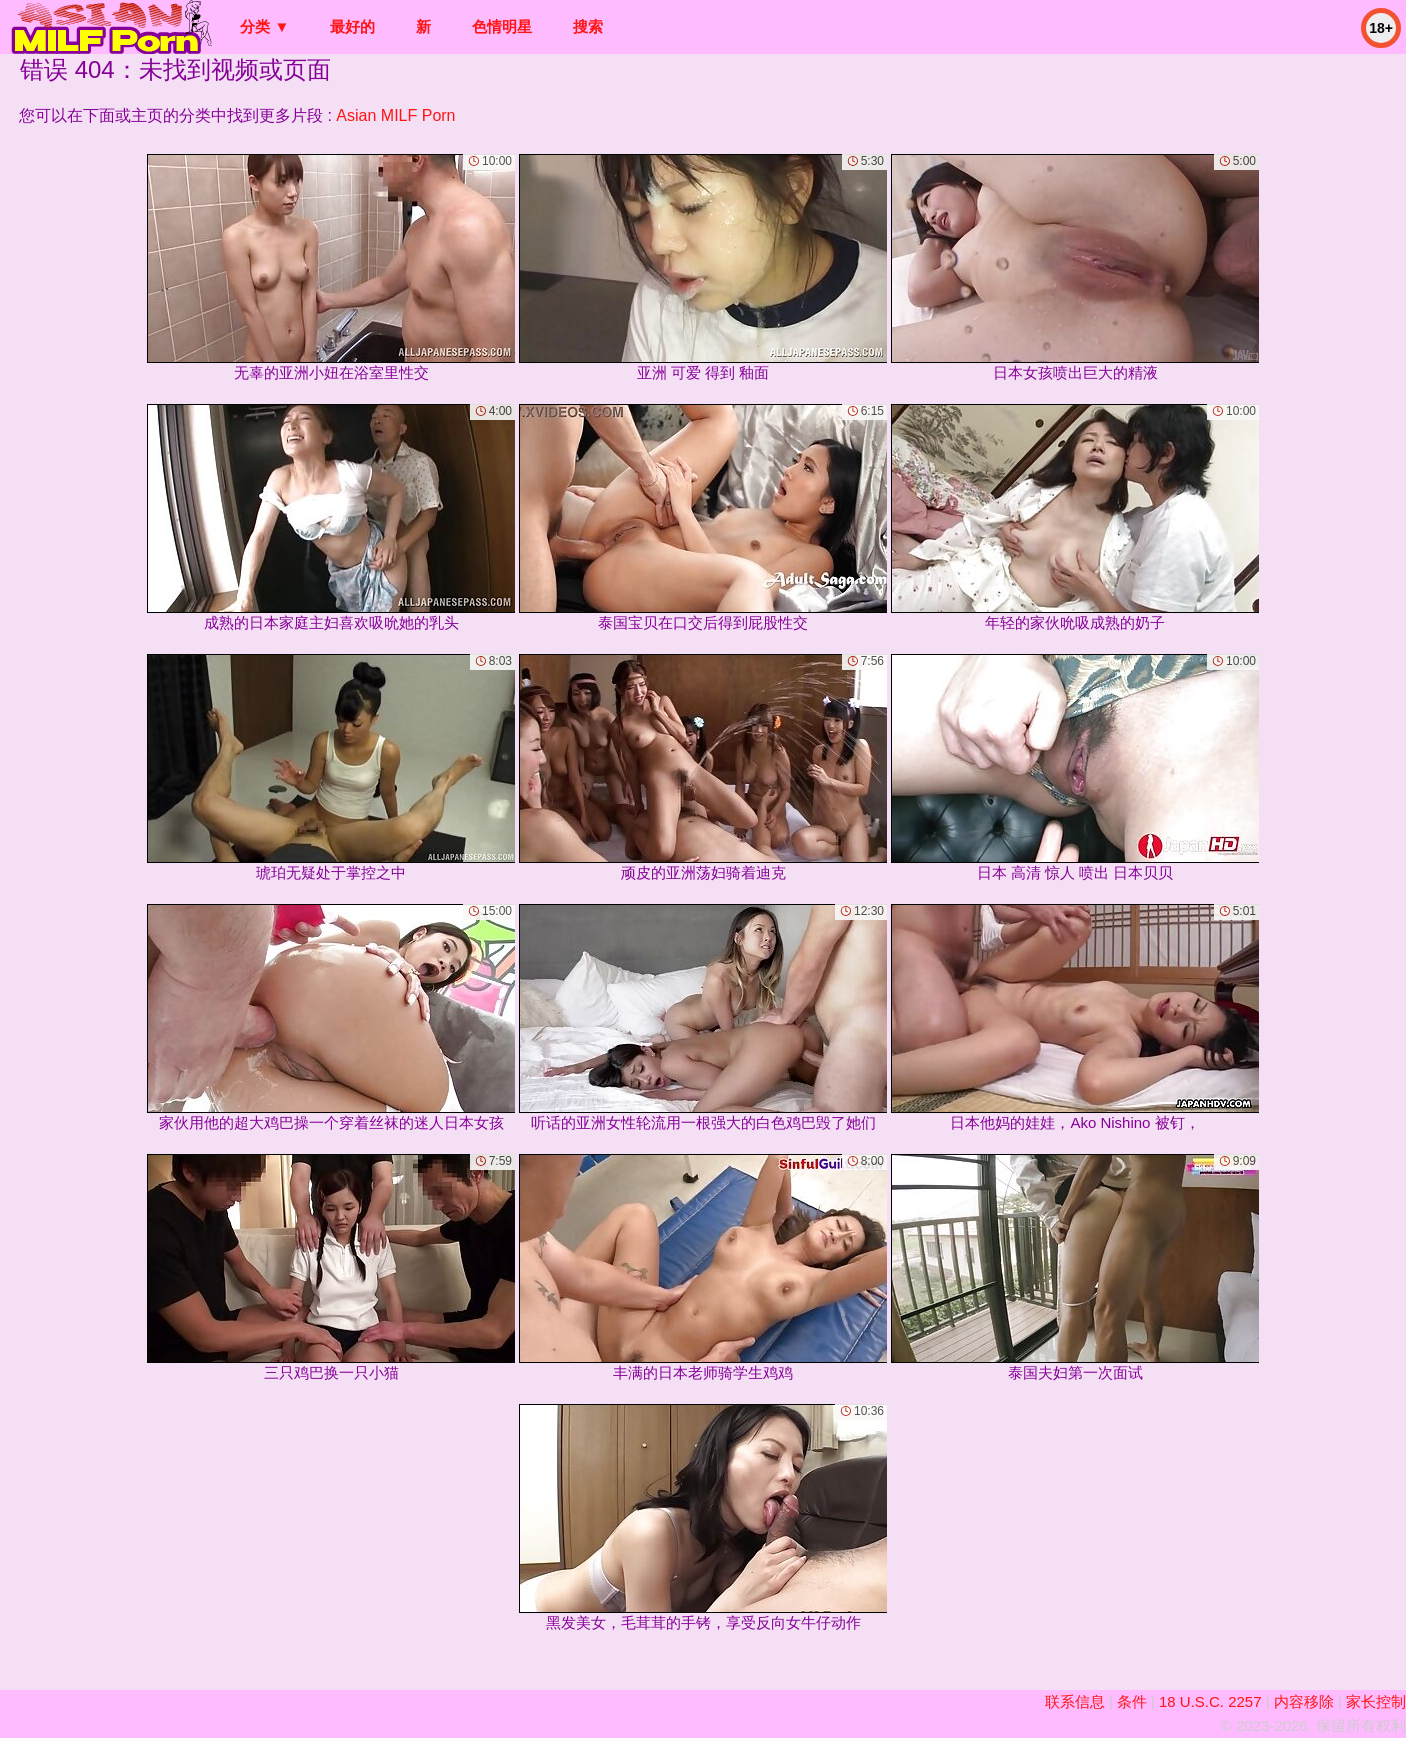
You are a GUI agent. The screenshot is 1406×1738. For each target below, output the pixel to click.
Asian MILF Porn (395, 115)
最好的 (352, 26)
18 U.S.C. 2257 (1210, 1701)
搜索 (588, 26)
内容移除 (1304, 1701)
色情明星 (502, 26)
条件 (1132, 1701)
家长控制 (1376, 1701)
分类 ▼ (264, 26)
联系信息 (1075, 1701)
